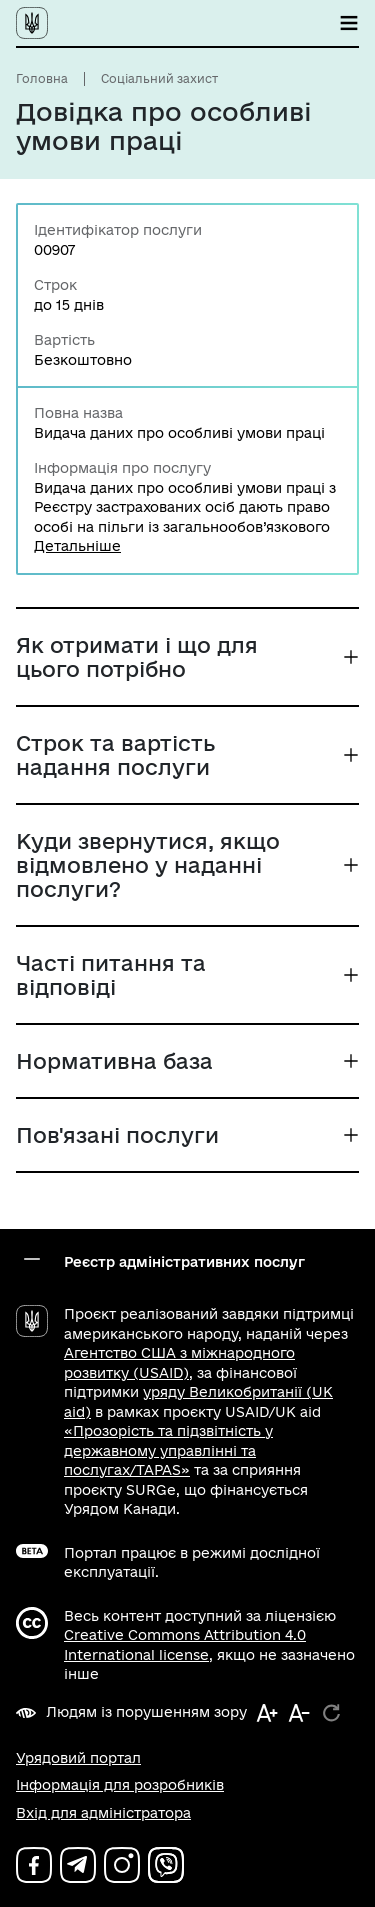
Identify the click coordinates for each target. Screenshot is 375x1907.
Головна (42, 78)
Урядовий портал (78, 1758)
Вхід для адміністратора (103, 1813)
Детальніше (77, 546)
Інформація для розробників (120, 1785)
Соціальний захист (159, 78)
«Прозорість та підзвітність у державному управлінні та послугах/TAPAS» (168, 1450)
